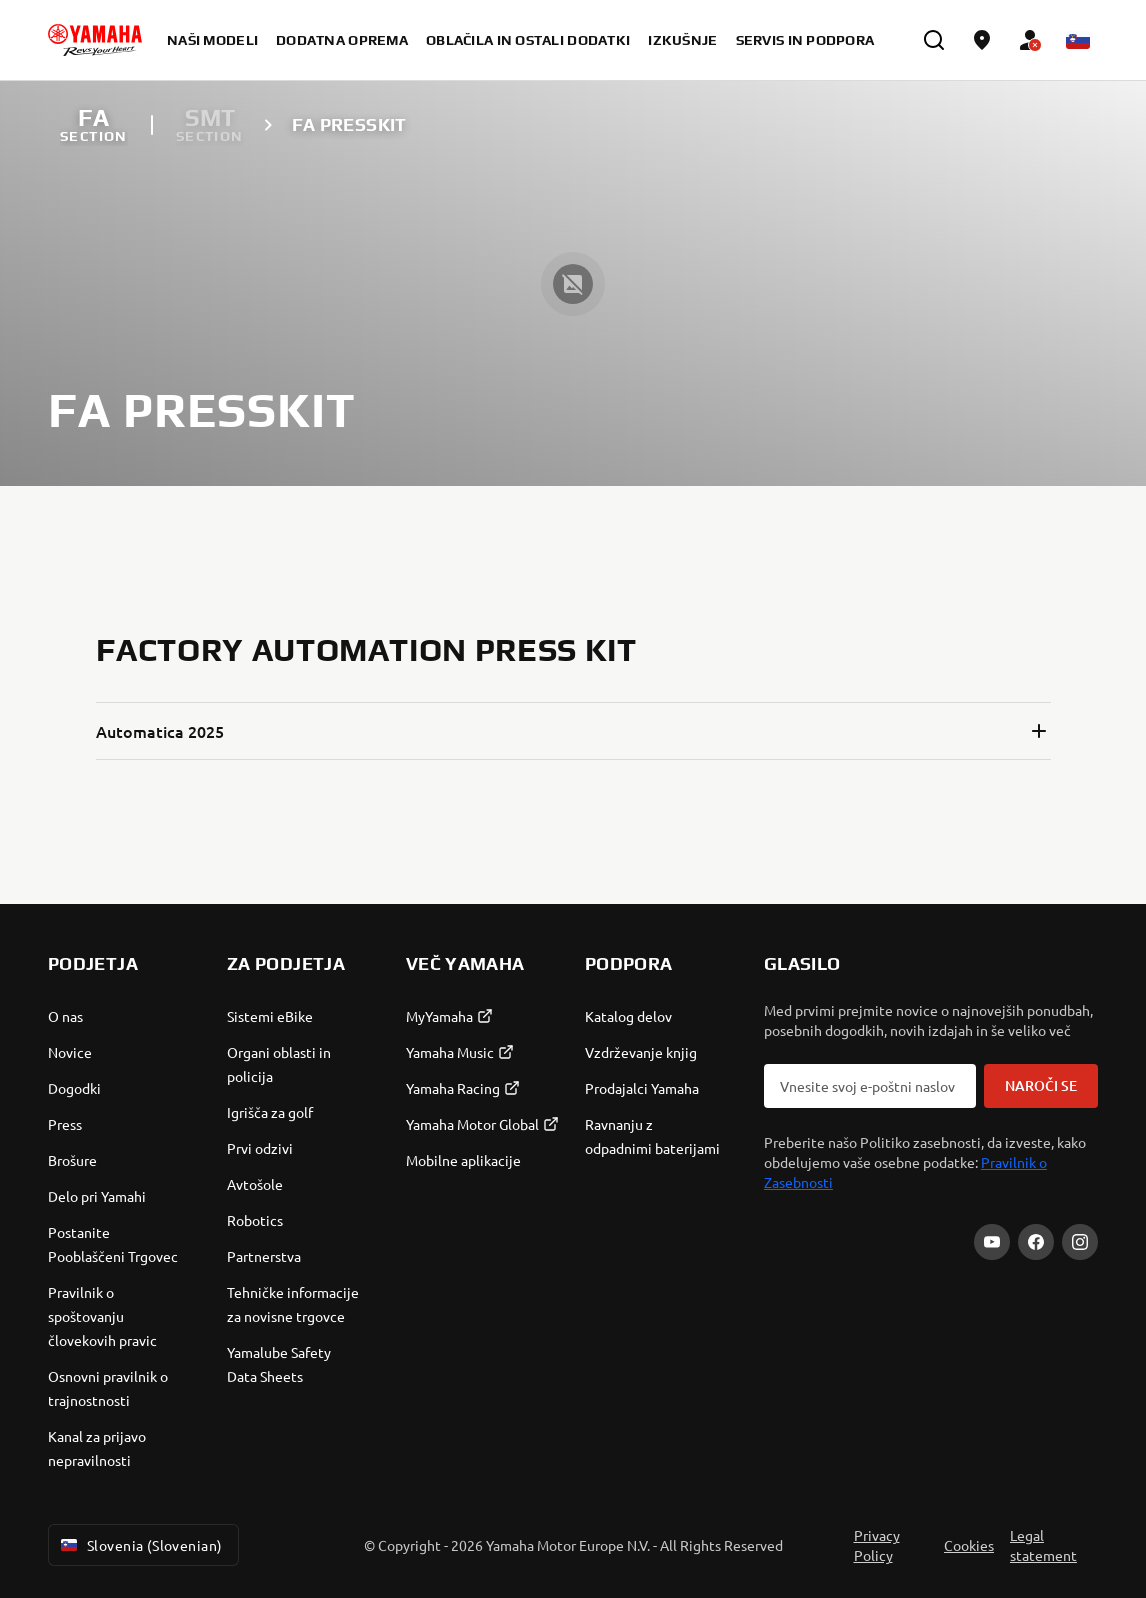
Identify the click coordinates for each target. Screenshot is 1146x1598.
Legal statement (1043, 1545)
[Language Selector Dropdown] (1078, 40)
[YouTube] (992, 1242)
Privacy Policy (877, 1545)
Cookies (969, 1545)
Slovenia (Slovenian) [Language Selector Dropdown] (139, 1545)
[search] (934, 40)
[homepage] (95, 40)
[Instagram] (1080, 1242)
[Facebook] (1036, 1242)
